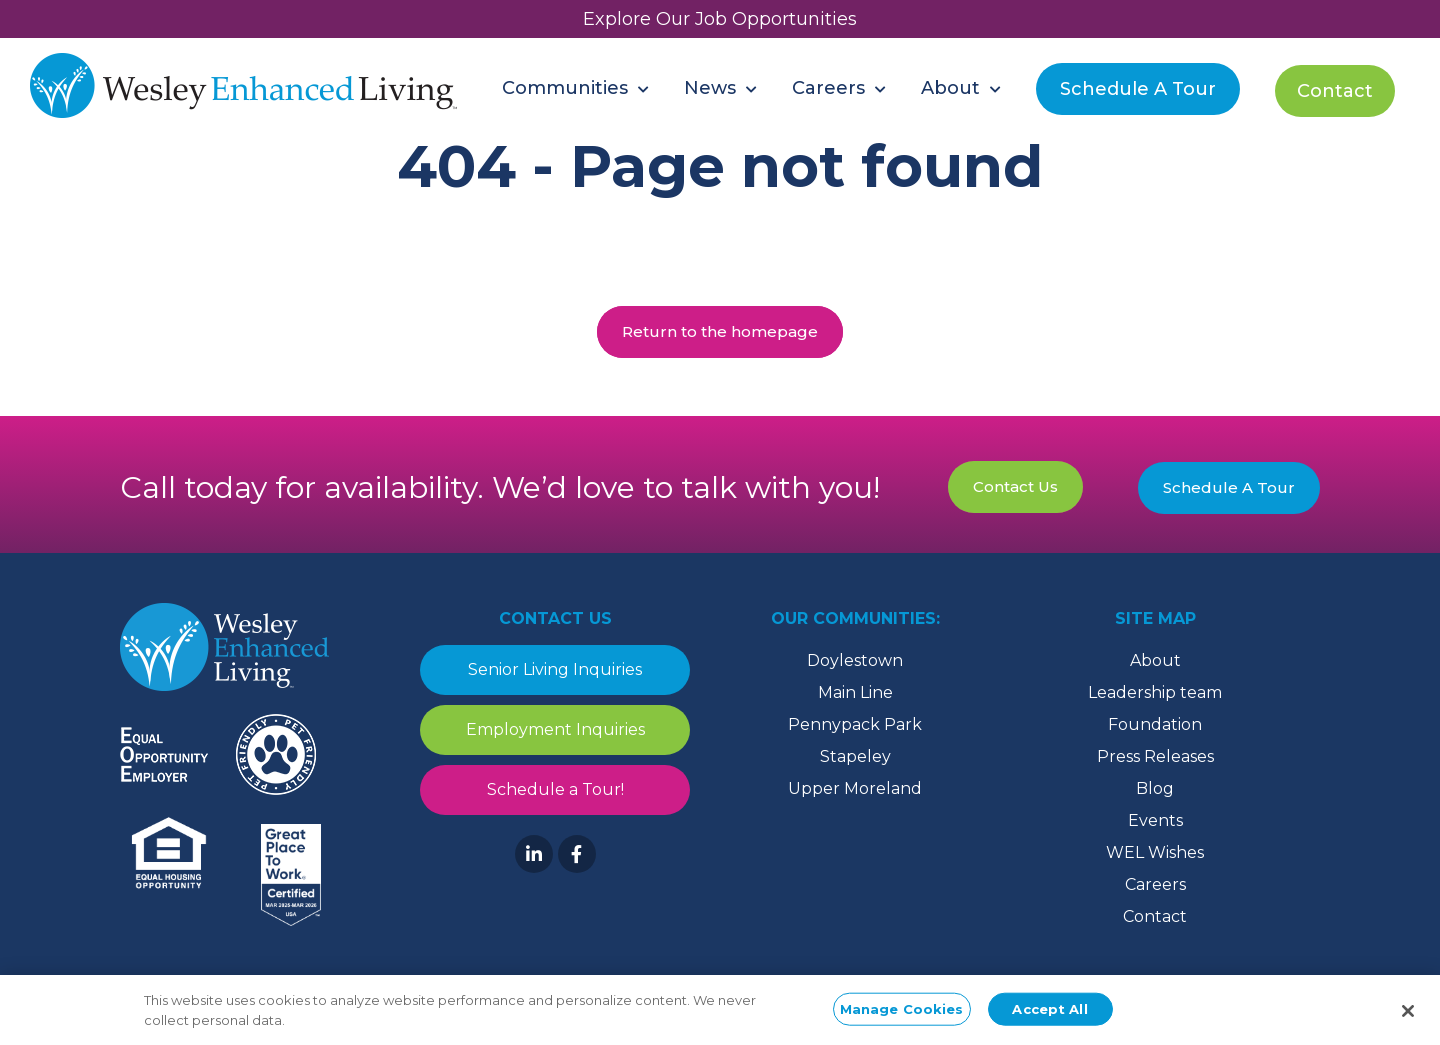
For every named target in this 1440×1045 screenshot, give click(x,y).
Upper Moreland (855, 788)
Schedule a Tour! (555, 789)
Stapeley (855, 756)
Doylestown (855, 660)
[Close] (1408, 1016)
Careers (1155, 884)
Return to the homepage (720, 331)
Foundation (1155, 724)
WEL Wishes (1155, 852)
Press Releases (1155, 756)
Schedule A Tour (1229, 487)
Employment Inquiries (555, 729)
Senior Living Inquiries (555, 669)
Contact (1155, 916)
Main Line (855, 692)
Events (1155, 820)
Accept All (1049, 1013)
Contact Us (1015, 486)
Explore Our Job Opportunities (720, 19)
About (1155, 660)
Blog (1155, 788)
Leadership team (1155, 692)
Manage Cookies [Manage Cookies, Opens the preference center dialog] (902, 1013)
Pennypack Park (855, 724)
